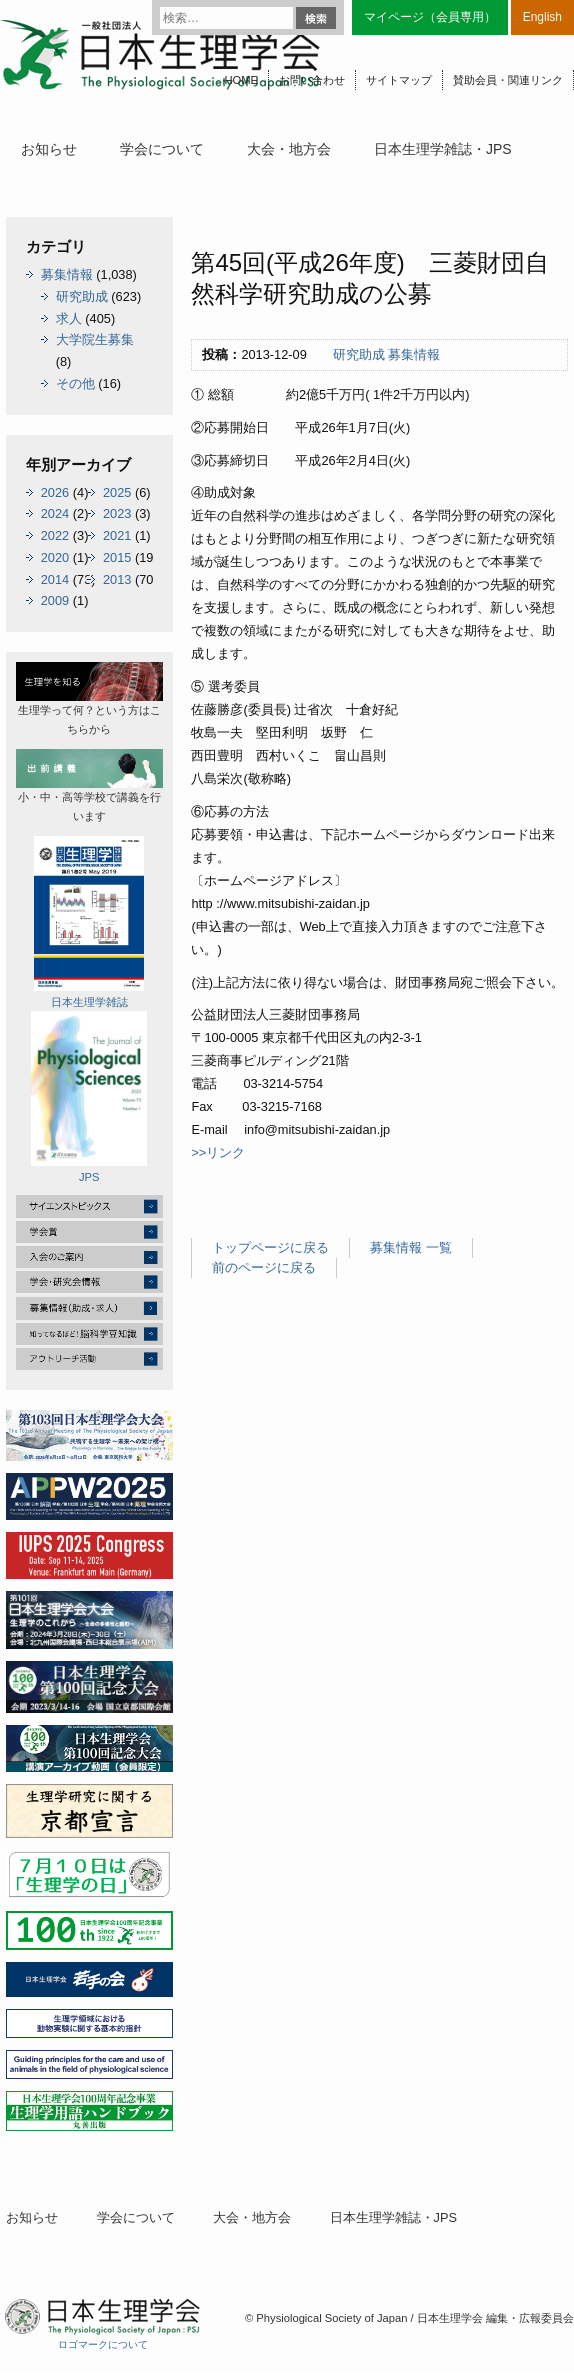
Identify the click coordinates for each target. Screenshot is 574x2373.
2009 (55, 600)
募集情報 (414, 354)
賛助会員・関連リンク (508, 80)
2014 (55, 579)
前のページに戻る (264, 1267)
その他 (75, 383)
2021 (117, 535)
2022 (55, 535)
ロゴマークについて (103, 2344)
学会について (162, 149)
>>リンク (218, 1152)
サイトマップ (399, 80)
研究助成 (359, 354)
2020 (55, 557)
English (542, 17)
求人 (69, 318)
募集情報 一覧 (411, 1247)
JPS (89, 1097)
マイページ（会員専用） (430, 17)
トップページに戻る (270, 1247)
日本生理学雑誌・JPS (443, 149)
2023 (117, 513)
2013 (117, 579)
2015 (117, 557)
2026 (55, 492)
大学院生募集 (95, 339)
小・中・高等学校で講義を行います (89, 785)
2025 (117, 492)
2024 (55, 513)
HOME (241, 80)
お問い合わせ (312, 80)
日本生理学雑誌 (89, 922)
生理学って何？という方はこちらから (89, 698)
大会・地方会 (289, 149)
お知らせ (49, 149)
